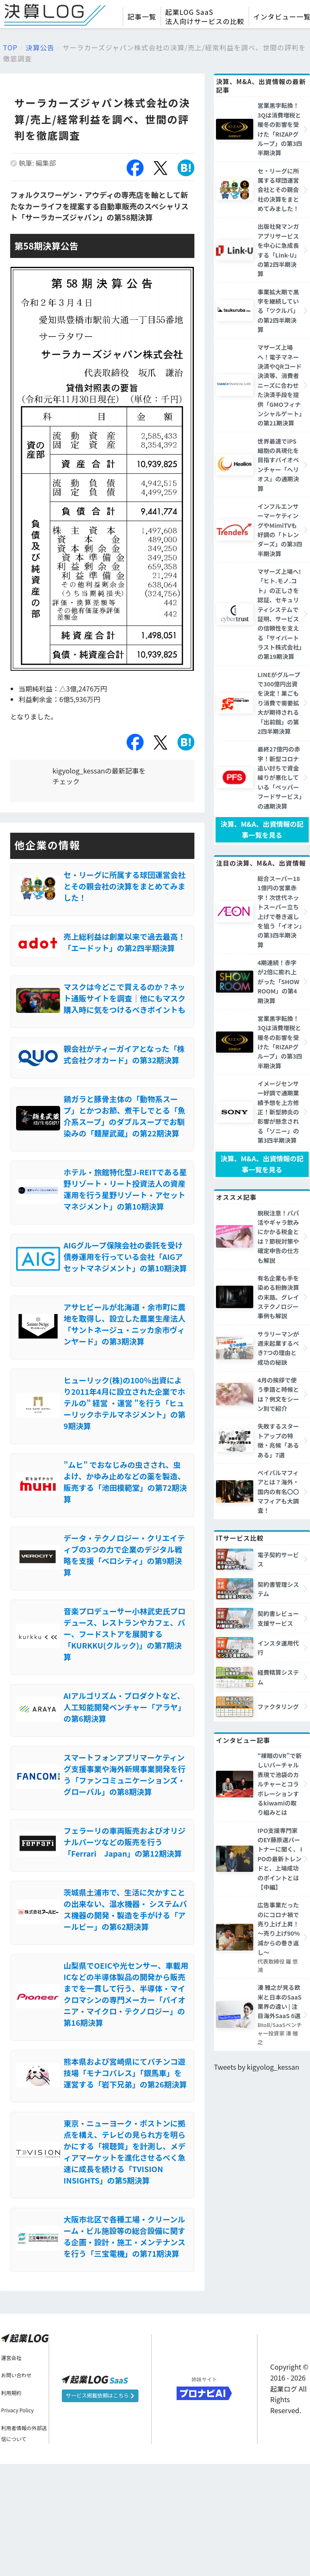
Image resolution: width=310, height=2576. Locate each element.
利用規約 (11, 2504)
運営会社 (11, 2469)
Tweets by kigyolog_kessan (256, 2031)
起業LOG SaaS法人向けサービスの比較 (204, 16)
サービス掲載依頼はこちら (96, 2507)
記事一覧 (141, 16)
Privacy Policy (17, 2522)
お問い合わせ (16, 2487)
